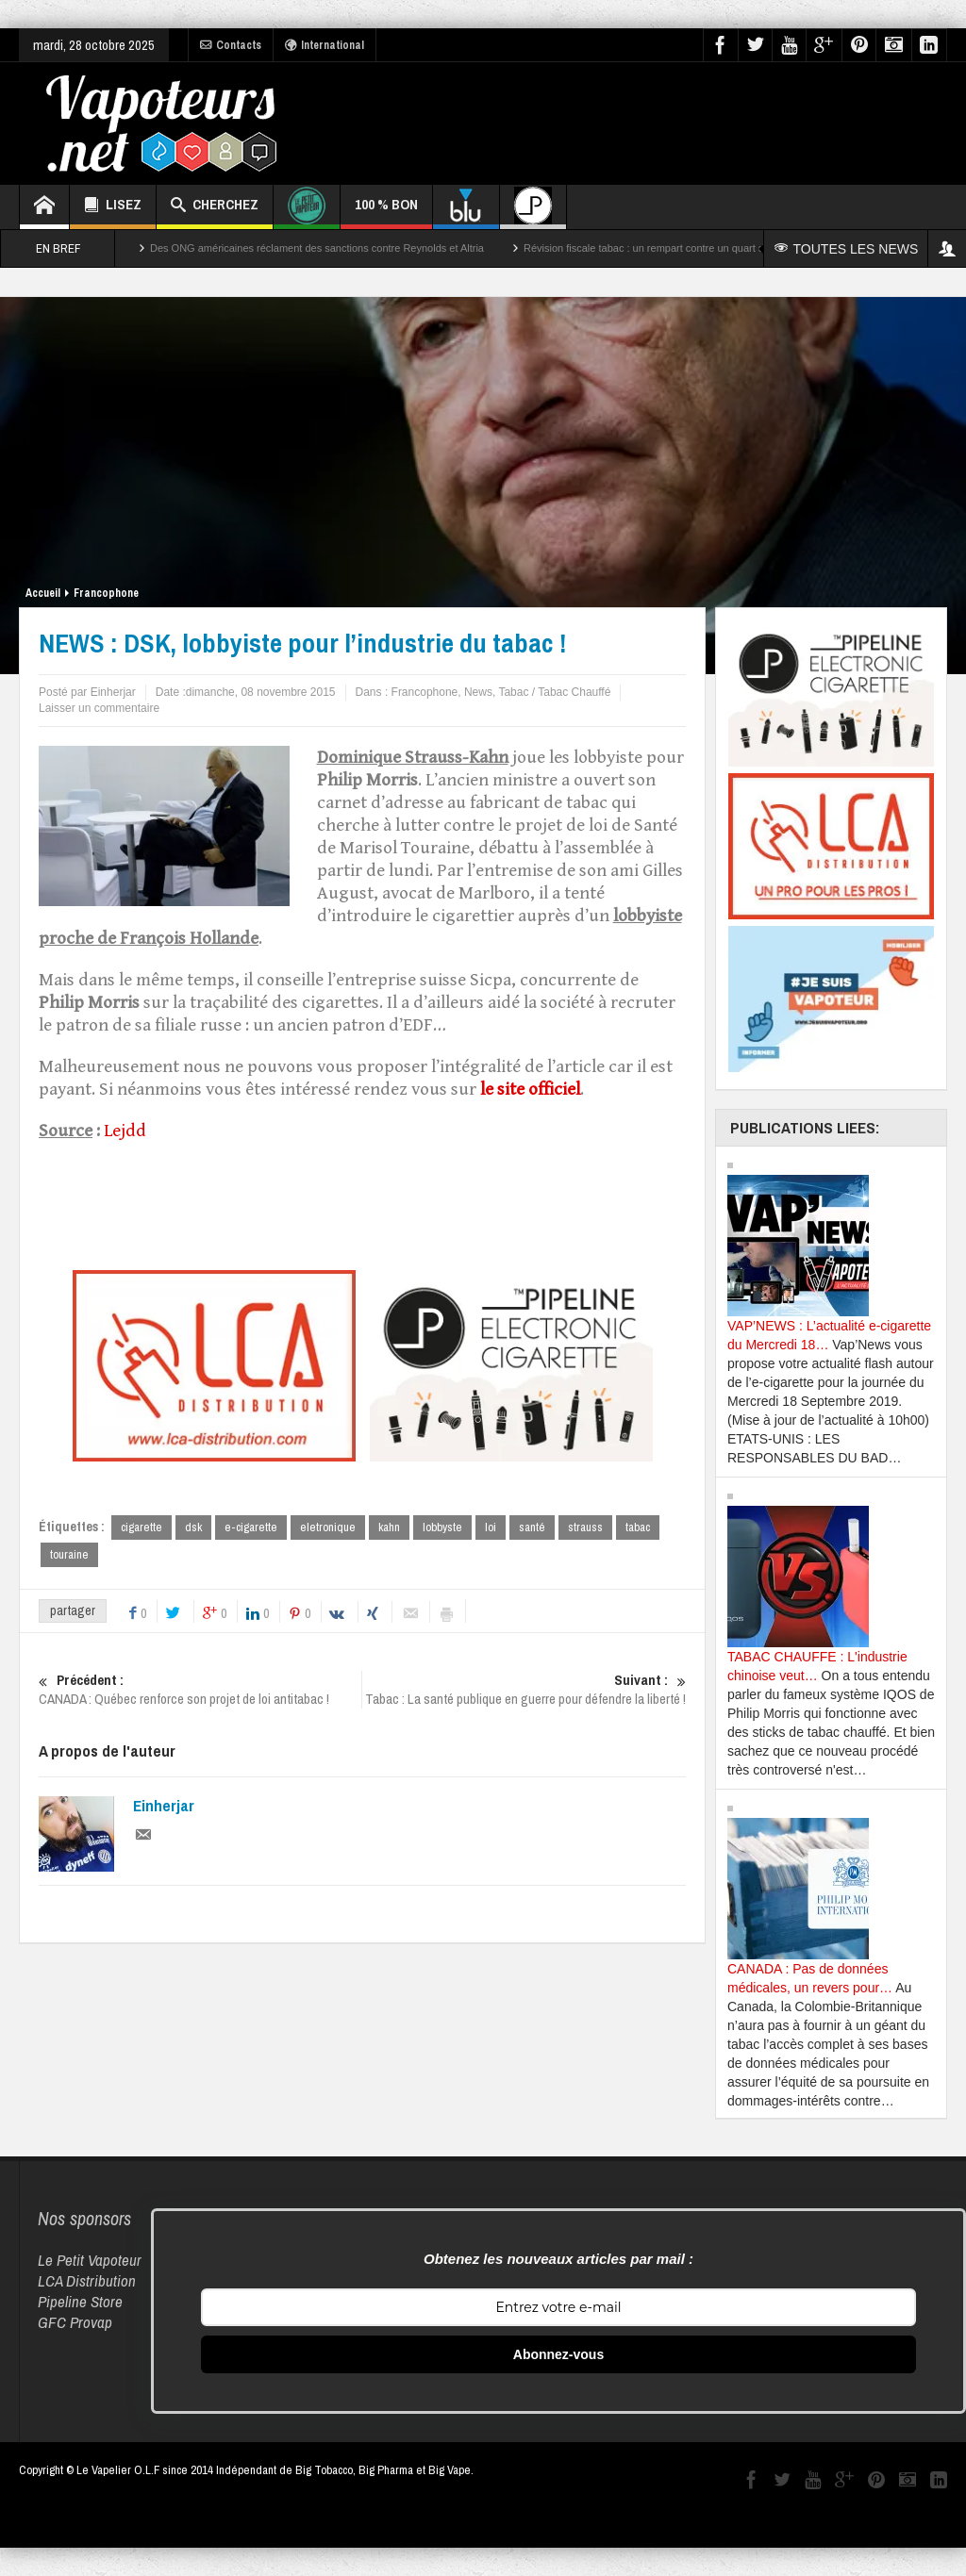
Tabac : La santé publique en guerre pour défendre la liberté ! (524, 1690)
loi (490, 1527)
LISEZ (113, 207)
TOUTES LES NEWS (846, 248)
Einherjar (163, 1805)
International (324, 45)
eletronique (328, 1527)
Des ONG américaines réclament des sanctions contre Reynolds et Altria (317, 248)
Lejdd (125, 1130)
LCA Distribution (87, 2280)
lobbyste (442, 1527)
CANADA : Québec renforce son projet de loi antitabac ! (200, 1690)
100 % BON (386, 211)
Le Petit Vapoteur (90, 2260)
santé (532, 1527)
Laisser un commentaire (99, 708)
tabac (637, 1527)
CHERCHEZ (215, 207)
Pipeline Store (80, 2301)
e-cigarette (251, 1527)
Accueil (42, 593)
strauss (585, 1527)
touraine (69, 1554)
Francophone (106, 593)
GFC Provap (75, 2322)
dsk (193, 1527)
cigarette (141, 1527)
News (478, 692)
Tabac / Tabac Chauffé (554, 692)
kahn (389, 1527)
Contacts (230, 45)
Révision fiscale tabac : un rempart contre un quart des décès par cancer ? (695, 248)
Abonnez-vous (558, 2354)
